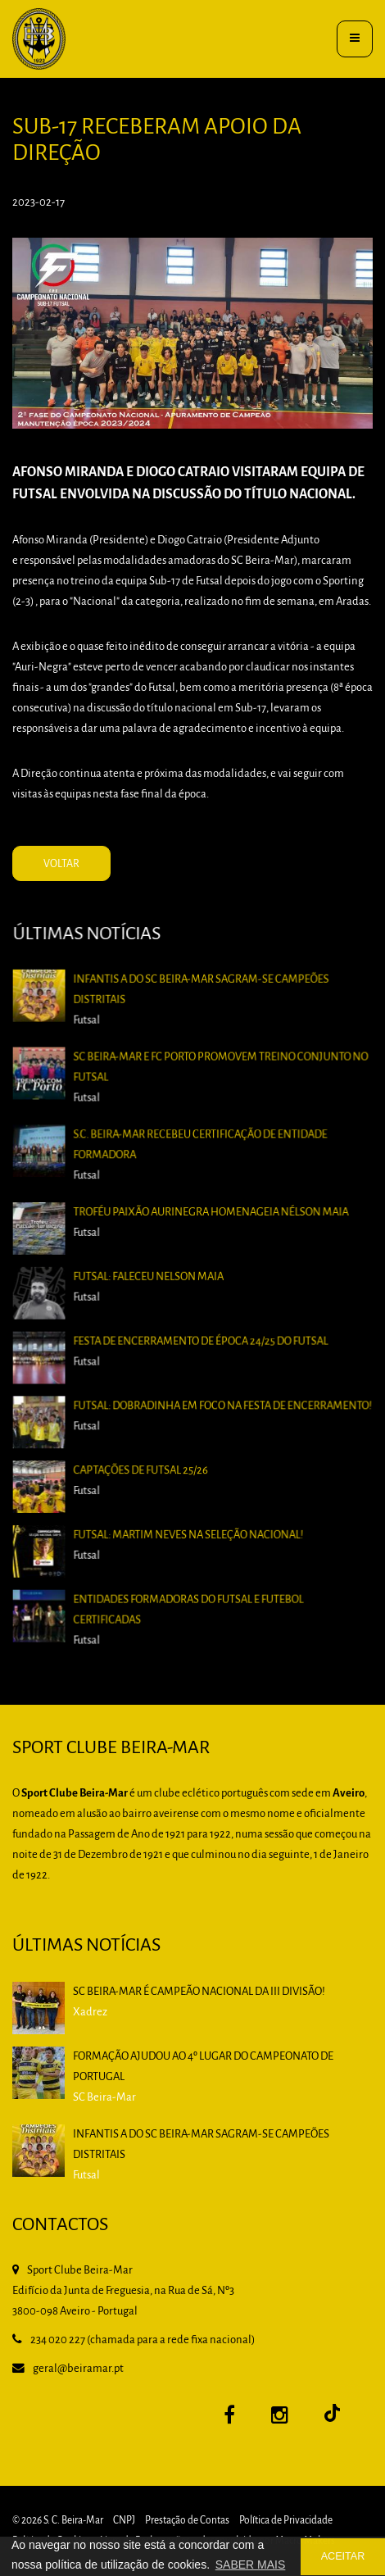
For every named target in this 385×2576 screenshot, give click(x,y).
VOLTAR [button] (61, 864)
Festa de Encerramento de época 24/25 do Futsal (200, 1355)
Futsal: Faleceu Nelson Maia (152, 1296)
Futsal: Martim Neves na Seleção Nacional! (189, 1532)
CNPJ (124, 2520)
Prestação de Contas (187, 2520)
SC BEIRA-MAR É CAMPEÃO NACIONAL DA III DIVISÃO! (199, 1992)
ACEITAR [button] (343, 2556)
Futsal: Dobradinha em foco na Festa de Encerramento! (220, 1414)
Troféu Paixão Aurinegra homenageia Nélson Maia (209, 1238)
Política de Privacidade (286, 2520)
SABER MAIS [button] (250, 2564)
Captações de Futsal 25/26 (145, 1473)
